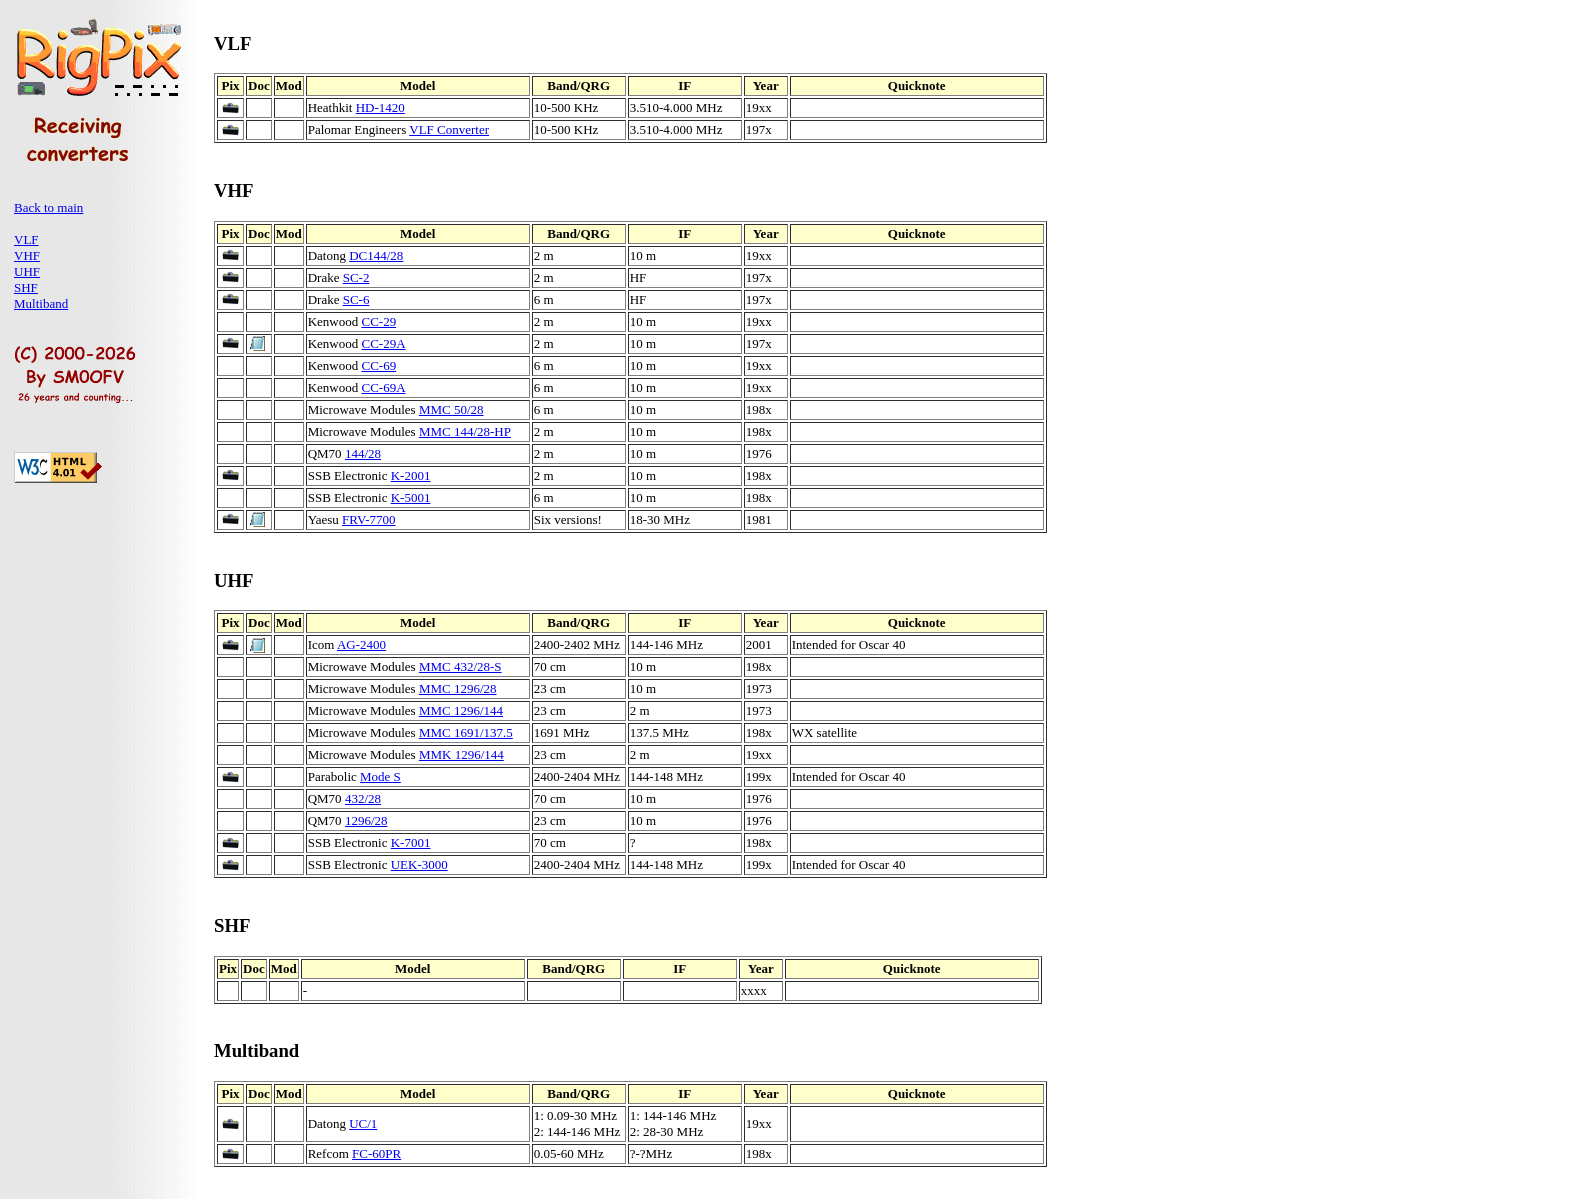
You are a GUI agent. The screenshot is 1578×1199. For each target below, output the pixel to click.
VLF (26, 239)
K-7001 (411, 842)
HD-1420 (380, 107)
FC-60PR (376, 1153)
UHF (27, 271)
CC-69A (383, 387)
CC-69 (378, 365)
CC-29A (383, 343)
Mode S (380, 776)
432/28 (363, 798)
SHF (26, 287)
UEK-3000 (419, 864)
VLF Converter (449, 129)
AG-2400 (361, 644)
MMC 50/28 (451, 409)
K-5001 (411, 497)
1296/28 (366, 820)
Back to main (48, 207)
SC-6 (356, 299)
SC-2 (356, 277)
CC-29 (378, 321)
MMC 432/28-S (460, 666)
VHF (27, 255)
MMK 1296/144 (461, 754)
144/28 (363, 453)
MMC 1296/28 (458, 688)
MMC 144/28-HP (465, 431)
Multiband (41, 303)
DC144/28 (376, 255)
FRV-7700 (368, 519)
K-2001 (411, 475)
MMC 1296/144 (461, 710)
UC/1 (363, 1123)
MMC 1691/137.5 (466, 732)
